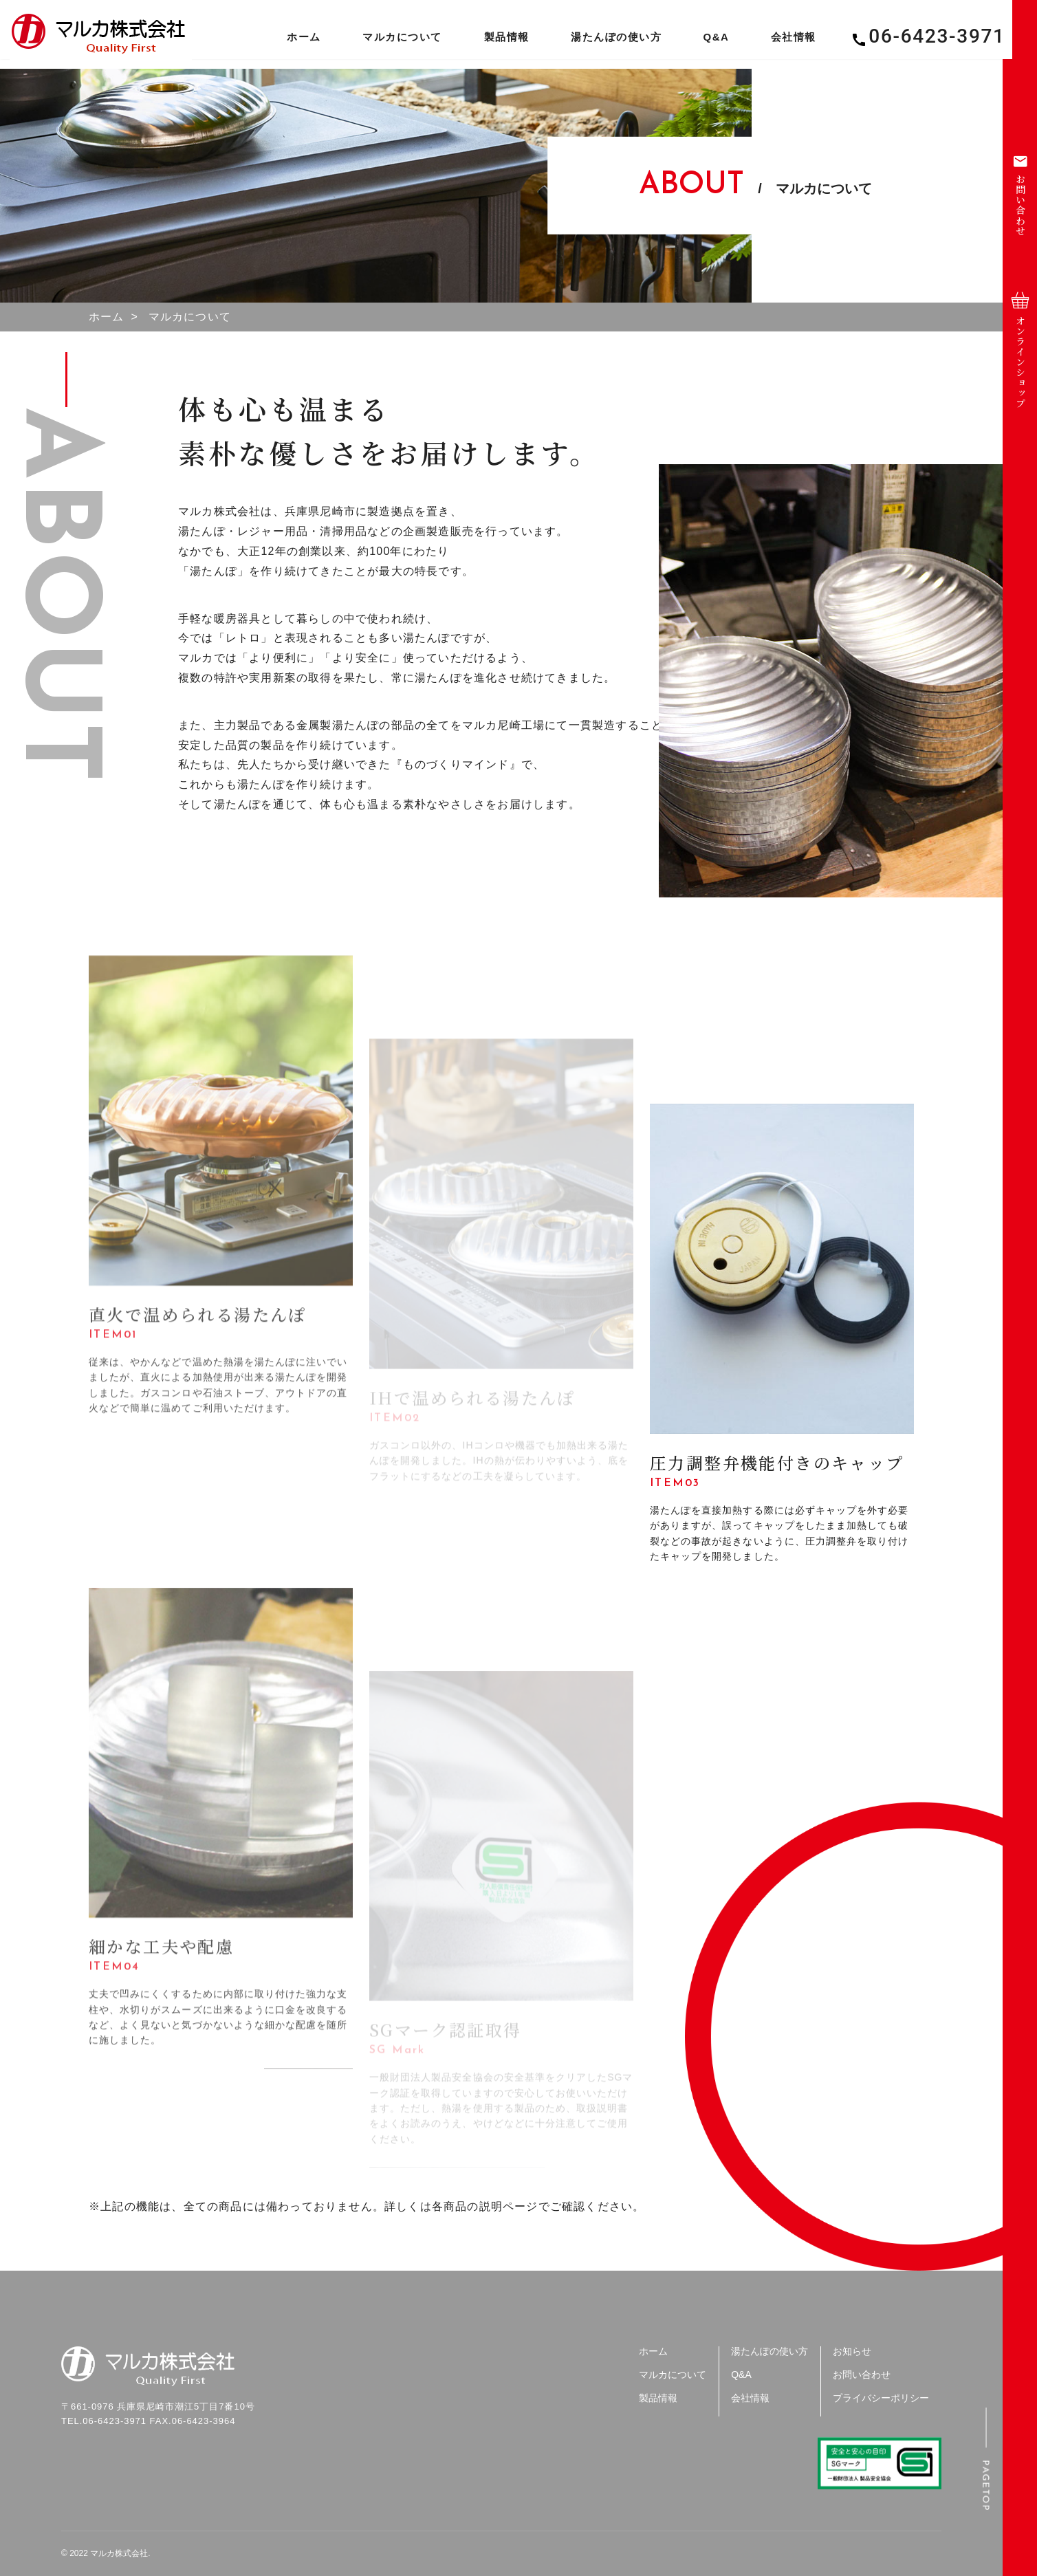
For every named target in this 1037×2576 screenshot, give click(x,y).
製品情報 (493, 41)
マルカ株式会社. (120, 2553)
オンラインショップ (1020, 350)
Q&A (703, 41)
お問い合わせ (862, 2374)
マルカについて (390, 41)
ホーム (291, 41)
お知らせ (852, 2351)
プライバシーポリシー (881, 2397)
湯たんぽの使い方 (603, 41)
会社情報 (781, 41)
